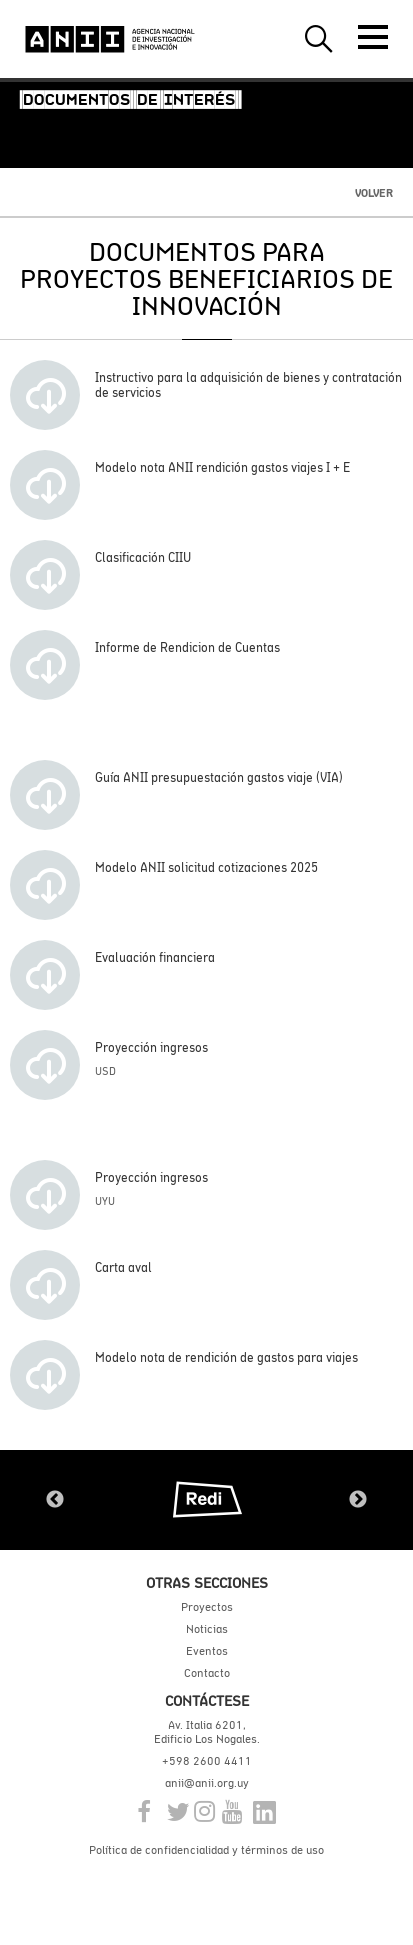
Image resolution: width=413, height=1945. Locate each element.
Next (358, 1500)
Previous (55, 1500)
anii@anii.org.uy (207, 1783)
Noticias (207, 1629)
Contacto (207, 1673)
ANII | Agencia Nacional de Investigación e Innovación (110, 39)
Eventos (207, 1651)
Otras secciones (207, 1582)
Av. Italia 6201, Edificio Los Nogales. (207, 1732)
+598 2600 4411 (207, 1761)
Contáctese (207, 1700)
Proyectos (207, 1607)
